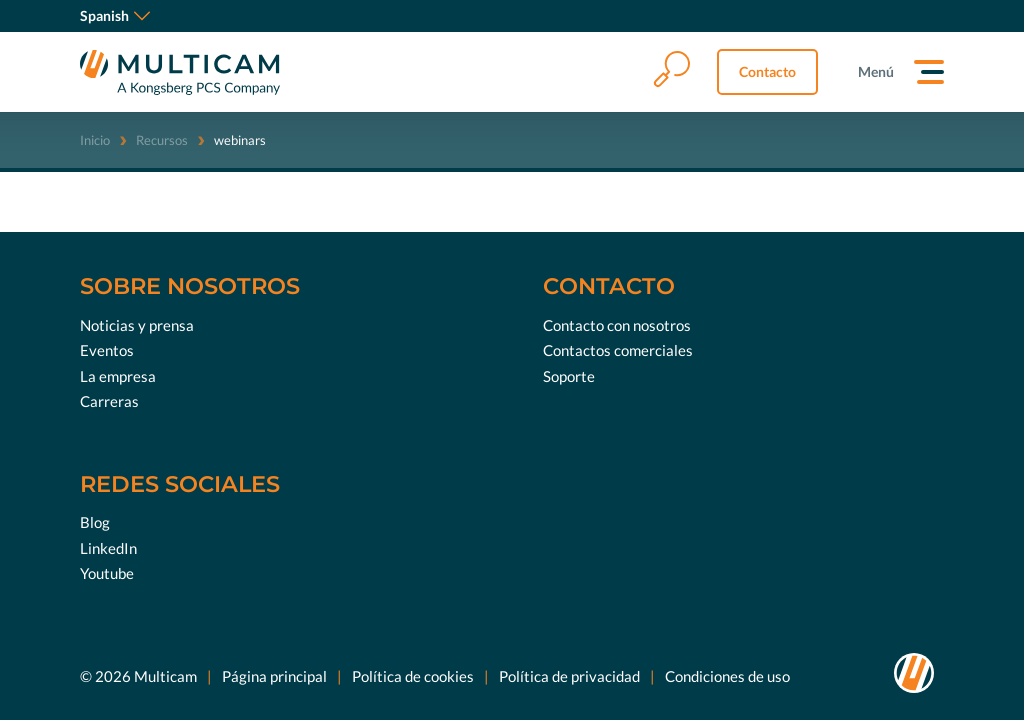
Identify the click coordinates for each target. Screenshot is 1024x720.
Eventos (107, 350)
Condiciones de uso (727, 676)
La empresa (118, 376)
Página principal (274, 676)
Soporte (569, 376)
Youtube (107, 573)
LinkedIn (108, 548)
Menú (876, 71)
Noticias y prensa (137, 325)
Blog (95, 522)
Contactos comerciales (618, 350)
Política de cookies (413, 676)
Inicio (95, 140)
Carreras (109, 401)
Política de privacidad (569, 676)
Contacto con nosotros (617, 325)
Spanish (115, 15)
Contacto (767, 71)
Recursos (162, 140)
